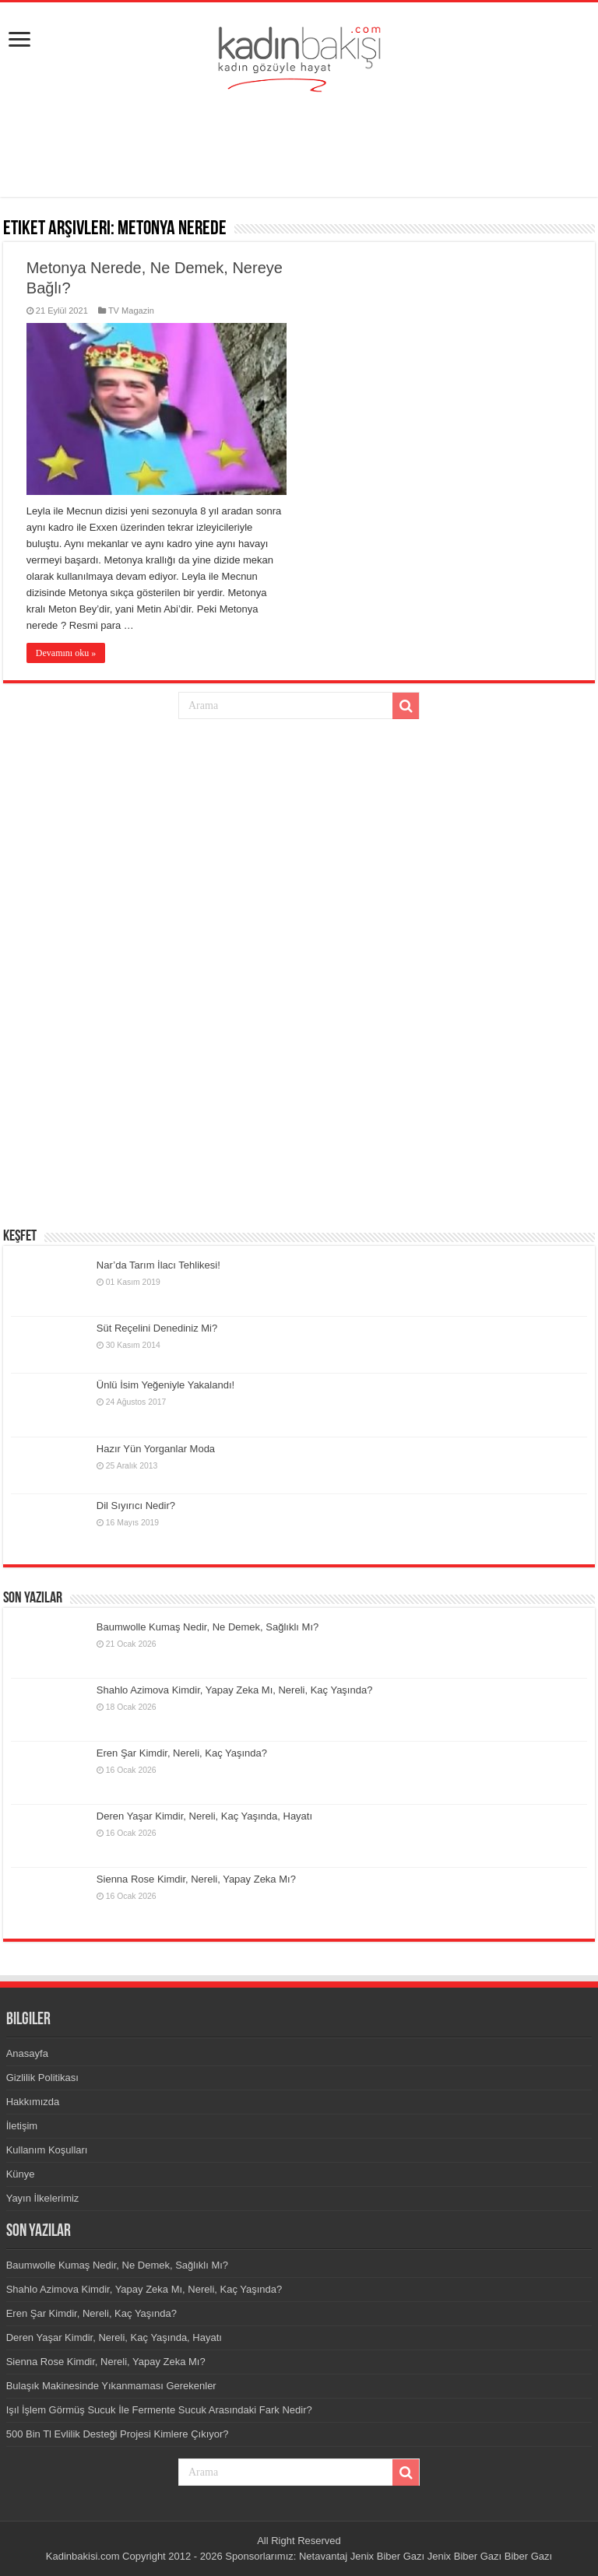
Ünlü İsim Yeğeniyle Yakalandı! (165, 1385)
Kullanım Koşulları (47, 2150)
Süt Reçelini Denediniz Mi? (157, 1328)
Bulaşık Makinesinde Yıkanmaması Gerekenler (111, 2386)
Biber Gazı (528, 2556)
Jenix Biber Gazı (387, 2556)
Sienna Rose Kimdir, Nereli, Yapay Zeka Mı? (196, 1879)
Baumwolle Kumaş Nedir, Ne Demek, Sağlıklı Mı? (207, 1627)
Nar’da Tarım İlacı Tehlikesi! (158, 1265)
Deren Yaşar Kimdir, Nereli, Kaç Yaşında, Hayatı (204, 1816)
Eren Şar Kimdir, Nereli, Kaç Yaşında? (182, 1753)
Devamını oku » (66, 653)
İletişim (21, 2126)
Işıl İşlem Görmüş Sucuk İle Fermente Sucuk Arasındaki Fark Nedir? (159, 2410)
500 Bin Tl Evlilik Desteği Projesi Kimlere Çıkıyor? (117, 2434)
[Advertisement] (299, 146)
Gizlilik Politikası (42, 2077)
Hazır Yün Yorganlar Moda (156, 1449)
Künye (20, 2174)
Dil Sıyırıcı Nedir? (136, 1505)
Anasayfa (27, 2053)
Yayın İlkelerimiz (42, 2198)
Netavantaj (323, 2556)
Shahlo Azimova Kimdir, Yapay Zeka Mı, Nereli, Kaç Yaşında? (235, 1690)
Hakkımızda (33, 2101)
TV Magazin (131, 310)
